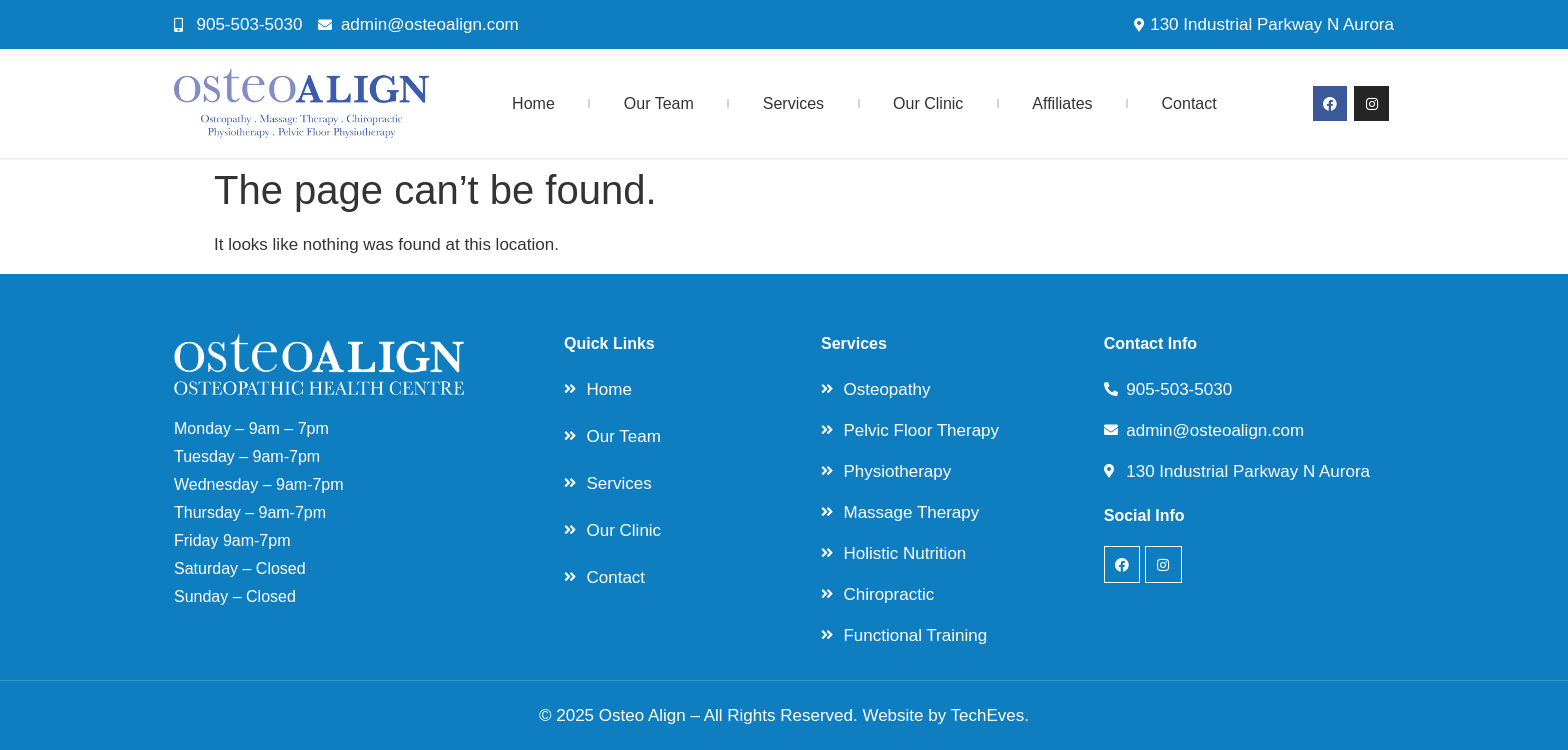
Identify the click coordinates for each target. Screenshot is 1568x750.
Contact (1189, 103)
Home (533, 103)
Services (793, 103)
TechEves (988, 715)
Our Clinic (928, 103)
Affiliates (1062, 103)
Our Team (659, 103)
